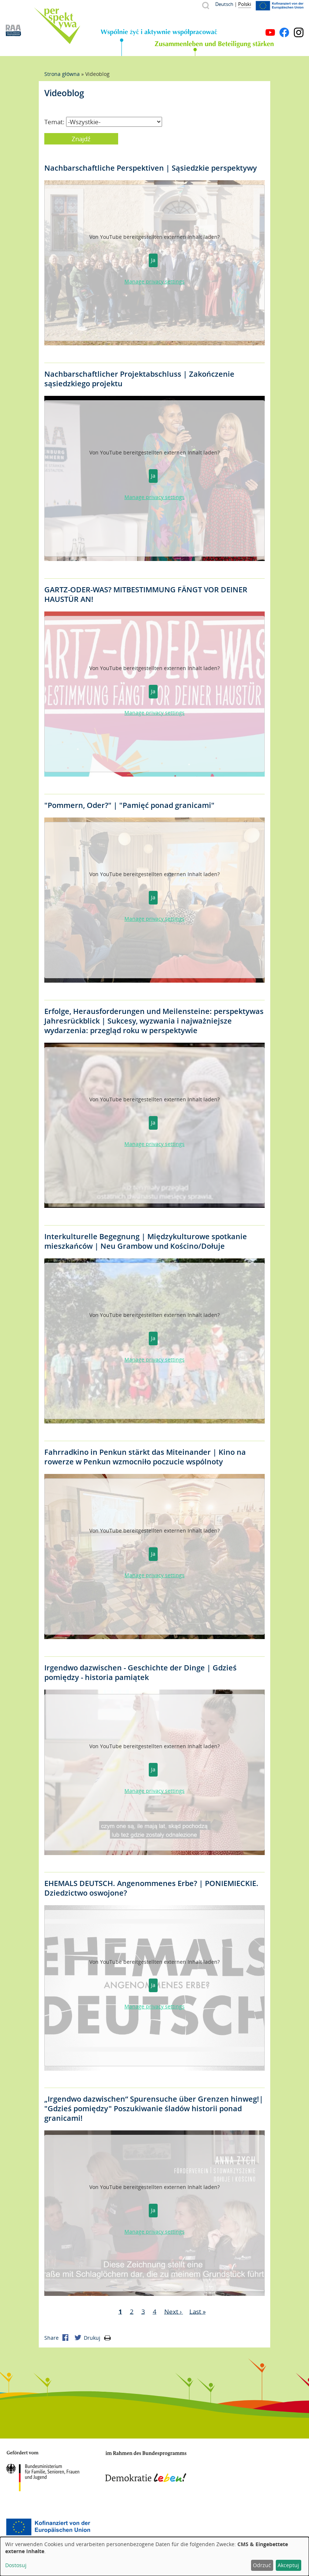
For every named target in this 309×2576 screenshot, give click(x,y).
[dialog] (154, 2556)
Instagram (298, 32)
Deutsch (224, 4)
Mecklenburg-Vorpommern (234, 2468)
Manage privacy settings (154, 281)
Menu (298, 21)
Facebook (284, 32)
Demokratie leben (145, 2466)
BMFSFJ (42, 2470)
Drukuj (97, 2337)
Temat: (54, 122)
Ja (153, 260)
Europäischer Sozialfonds (48, 2526)
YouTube (270, 32)
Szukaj (205, 5)
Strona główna (62, 73)
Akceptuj (288, 2565)
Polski (244, 4)
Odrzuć (262, 2565)
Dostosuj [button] (16, 2565)
